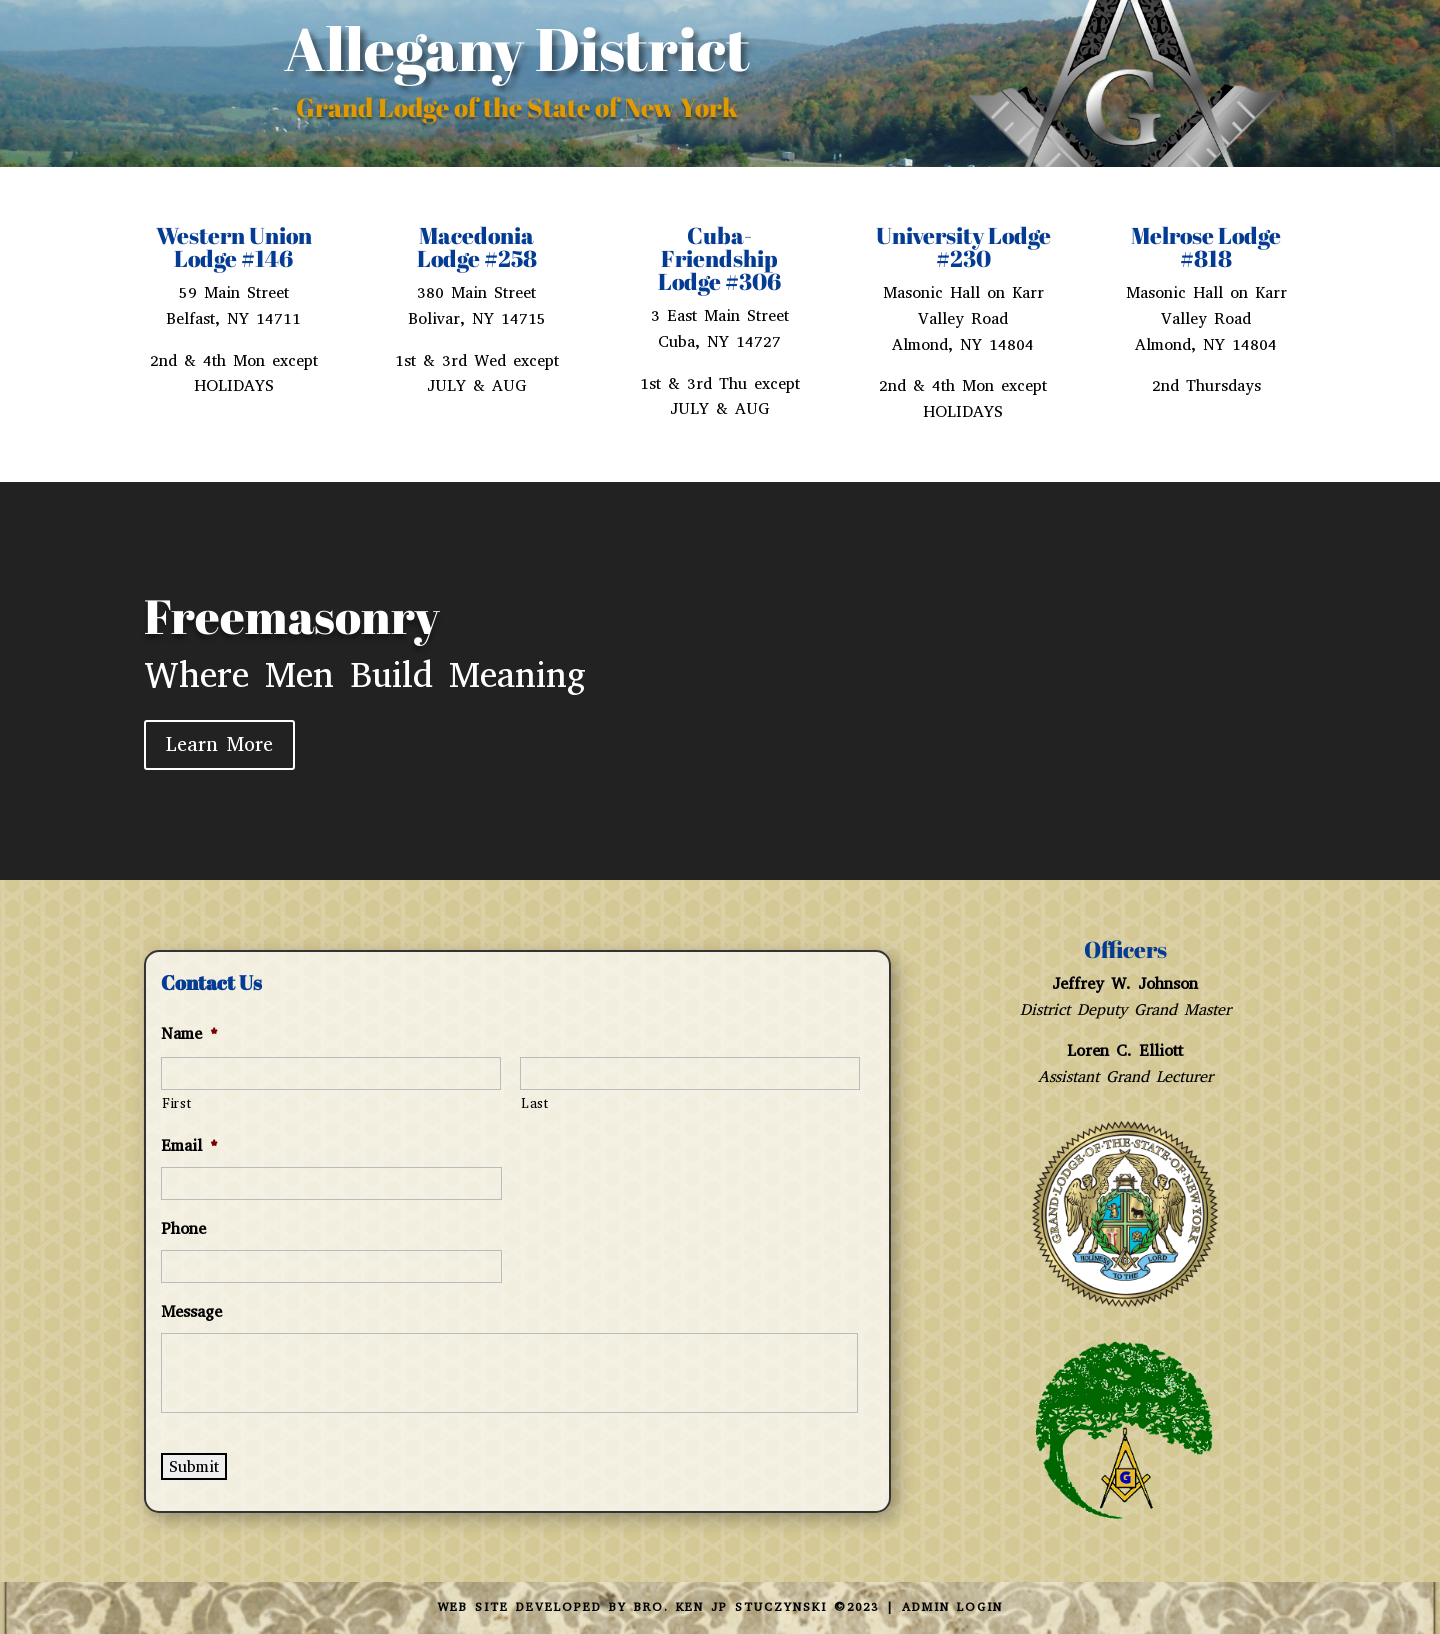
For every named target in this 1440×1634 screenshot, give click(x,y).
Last (535, 1103)
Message (191, 1312)
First (176, 1103)
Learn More (219, 744)
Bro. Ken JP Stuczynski (730, 1607)
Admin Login (952, 1607)
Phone (183, 1229)
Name (189, 1034)
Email (189, 1146)
